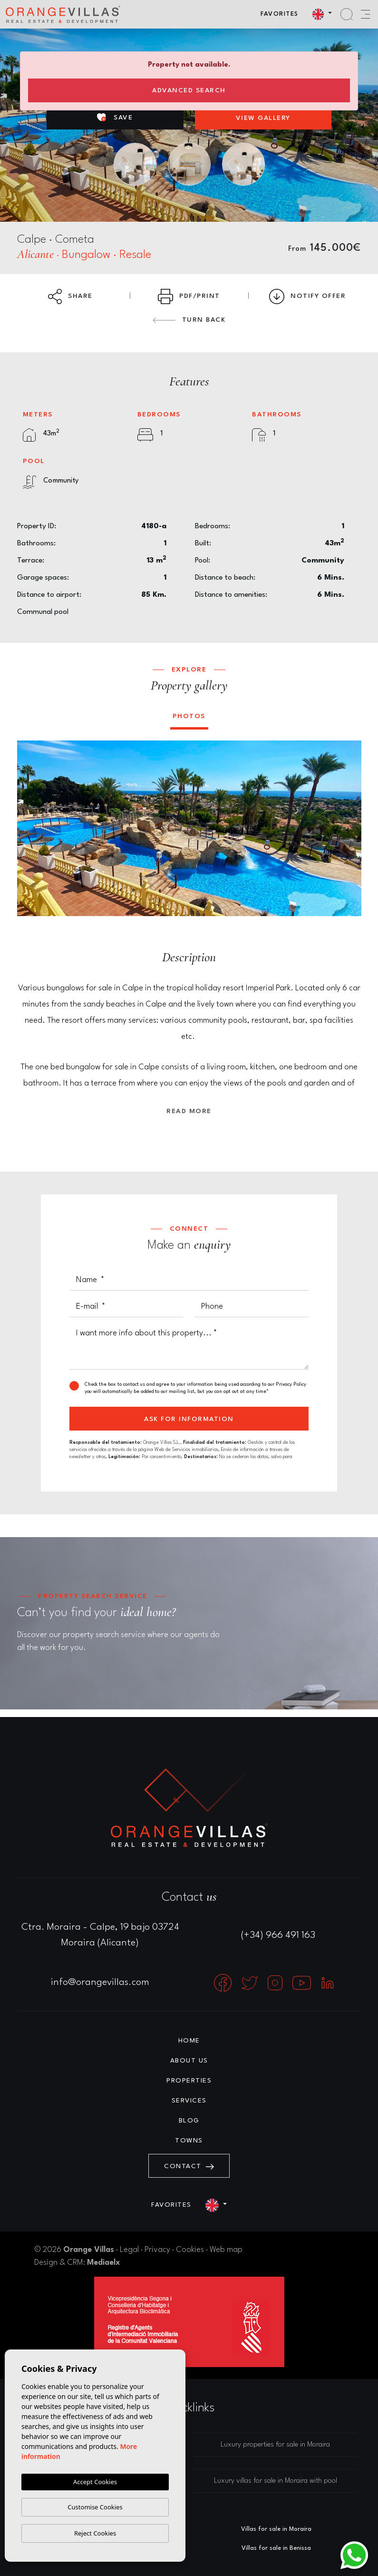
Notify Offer (307, 296)
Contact (189, 2166)
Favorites (280, 14)
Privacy (157, 2250)
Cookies (190, 2250)
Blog (189, 2120)
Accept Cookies (95, 2481)
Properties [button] (189, 2080)
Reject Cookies (95, 2533)
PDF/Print (189, 296)
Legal (129, 2250)
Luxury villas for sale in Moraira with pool (275, 2481)
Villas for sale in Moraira (276, 2529)
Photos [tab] (189, 716)
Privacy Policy (291, 1384)
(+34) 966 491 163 (278, 1935)
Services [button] (189, 2100)
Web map (226, 2250)
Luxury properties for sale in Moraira (275, 2444)
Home (189, 2040)
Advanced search (189, 90)
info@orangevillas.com (100, 1982)
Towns (189, 2140)
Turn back (189, 319)
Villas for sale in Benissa (276, 2548)
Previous (31, 828)
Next (347, 828)
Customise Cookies (95, 2507)
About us (189, 2060)
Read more (189, 1111)
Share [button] (70, 296)
